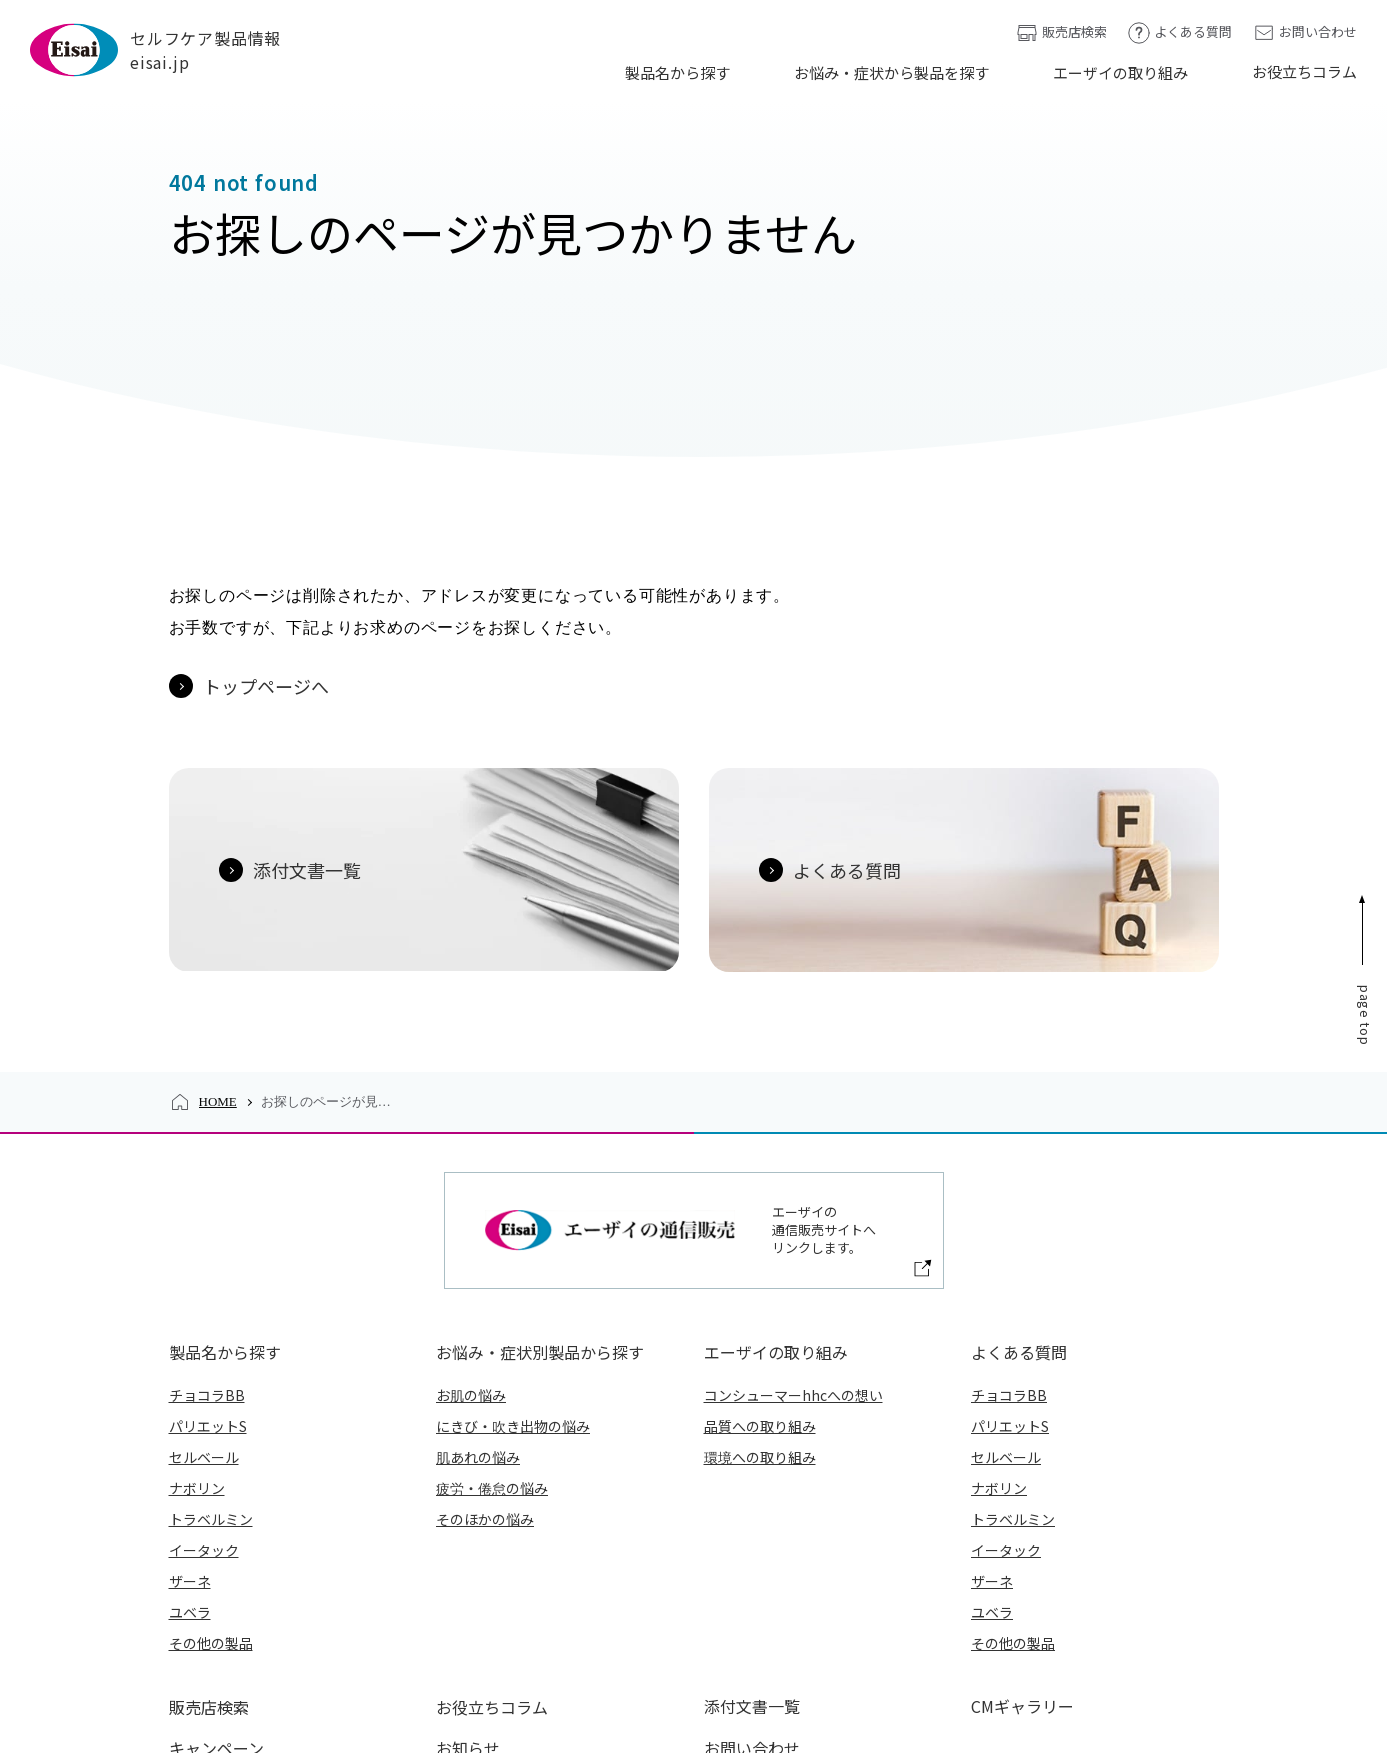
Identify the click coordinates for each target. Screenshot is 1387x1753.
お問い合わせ (1304, 32)
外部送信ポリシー (840, 1679)
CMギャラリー (1022, 1516)
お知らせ (468, 1556)
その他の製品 (211, 1453)
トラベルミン (211, 1329)
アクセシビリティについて (1142, 1679)
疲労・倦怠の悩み (492, 1298)
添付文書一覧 (752, 1516)
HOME (218, 913)
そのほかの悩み (485, 1329)
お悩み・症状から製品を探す (891, 72)
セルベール (204, 1267)
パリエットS (208, 1236)
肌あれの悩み (478, 1267)
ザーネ (190, 1391)
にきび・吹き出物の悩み (513, 1236)
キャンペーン (216, 1556)
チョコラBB (207, 1205)
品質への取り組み (760, 1236)
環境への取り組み (760, 1267)
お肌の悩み (471, 1205)
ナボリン (197, 1298)
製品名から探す (677, 72)
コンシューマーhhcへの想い (793, 1205)
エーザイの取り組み (1120, 72)
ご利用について (978, 1679)
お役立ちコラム (1304, 71)
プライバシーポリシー (682, 1679)
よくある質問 (1179, 32)
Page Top (1365, 826)
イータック (204, 1360)
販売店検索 (1061, 32)
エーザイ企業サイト (517, 1679)
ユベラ (190, 1422)
